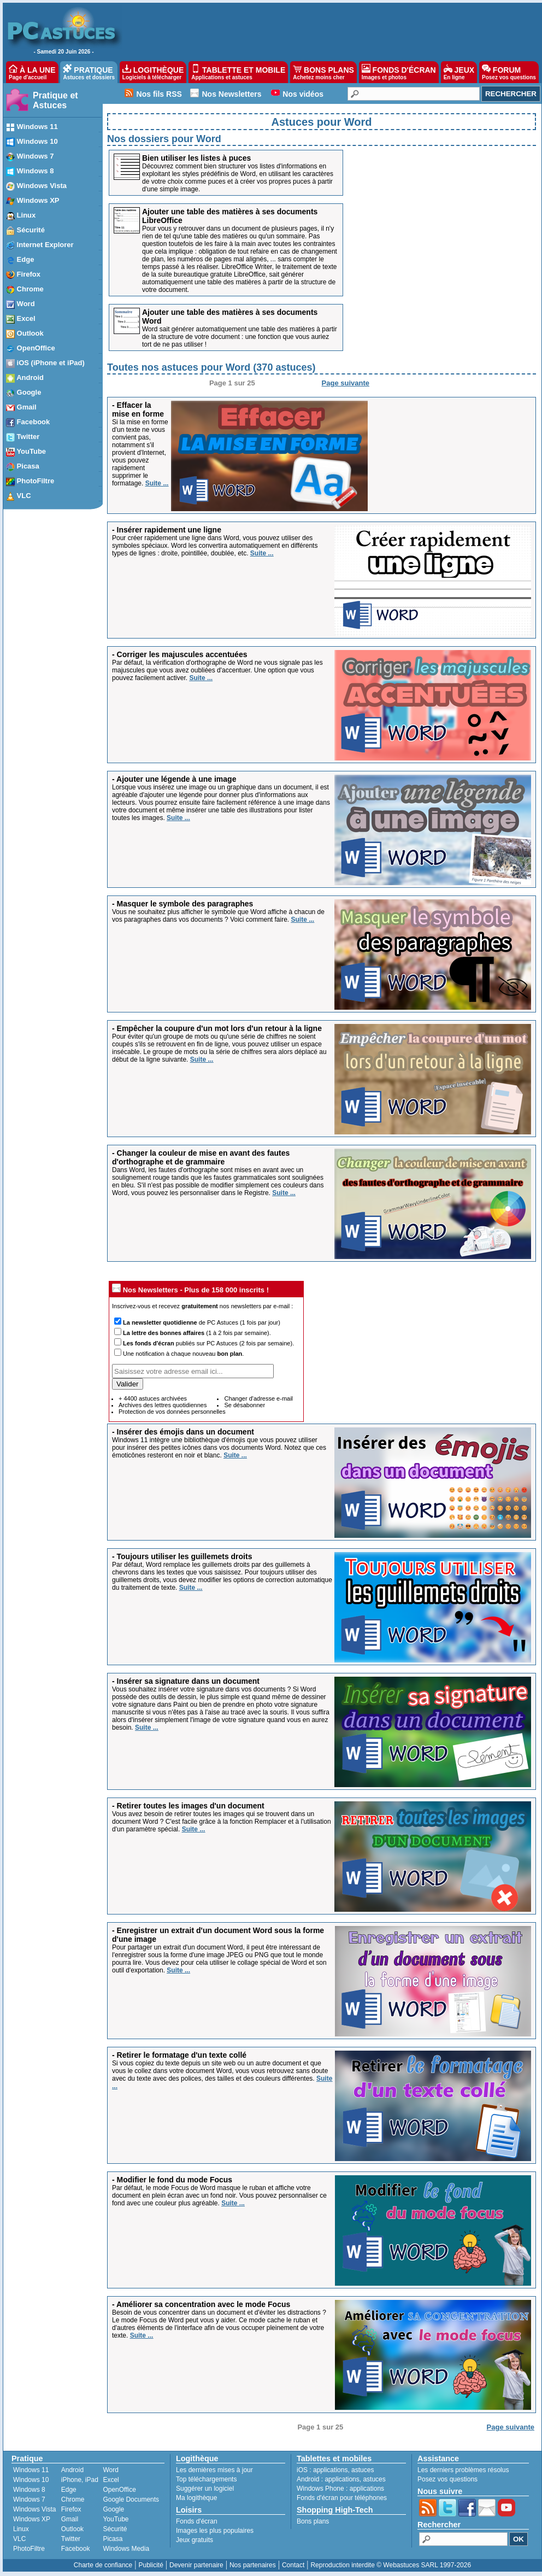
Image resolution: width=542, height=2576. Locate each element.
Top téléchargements (206, 2479)
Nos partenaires (252, 2565)
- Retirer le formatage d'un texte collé (179, 2055)
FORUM (509, 72)
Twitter (70, 2539)
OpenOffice (119, 2489)
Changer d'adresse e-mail (258, 1398)
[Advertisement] (452, 314)
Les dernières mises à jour (214, 2470)
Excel (111, 2480)
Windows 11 (31, 2470)
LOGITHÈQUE (153, 72)
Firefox (71, 2509)
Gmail (69, 2519)
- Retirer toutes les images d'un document (188, 1805)
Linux (21, 2529)
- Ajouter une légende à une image (174, 779)
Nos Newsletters (232, 94)
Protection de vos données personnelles (172, 1411)
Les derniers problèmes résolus (463, 2470)
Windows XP (31, 2519)
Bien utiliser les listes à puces (196, 158)
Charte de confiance (103, 2565)
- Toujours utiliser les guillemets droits (182, 1556)
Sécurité (115, 2529)
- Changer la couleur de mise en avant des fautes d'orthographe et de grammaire (201, 1157)
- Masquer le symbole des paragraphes (182, 903)
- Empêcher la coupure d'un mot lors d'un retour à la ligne (217, 1028)
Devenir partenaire (196, 2565)
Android (72, 2470)
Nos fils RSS (159, 94)
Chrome (73, 2499)
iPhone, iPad (79, 2480)
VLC (19, 2539)
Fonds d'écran (196, 2521)
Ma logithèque (196, 2498)
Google (113, 2509)
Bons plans (313, 2521)
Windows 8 (29, 2489)
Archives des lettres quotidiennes (163, 1405)
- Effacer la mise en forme (138, 409)
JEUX (459, 72)
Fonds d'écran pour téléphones (342, 2498)
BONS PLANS (323, 72)
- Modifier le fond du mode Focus (172, 2179)
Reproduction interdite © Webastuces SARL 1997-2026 (390, 2565)
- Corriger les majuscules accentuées (179, 654)
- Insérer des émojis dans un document (183, 1431)
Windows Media (126, 2548)
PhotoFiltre (29, 2548)
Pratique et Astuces (55, 100)
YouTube (115, 2519)
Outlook (72, 2529)
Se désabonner (244, 1405)
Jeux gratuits (194, 2540)
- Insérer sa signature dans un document (186, 1681)
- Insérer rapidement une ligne (166, 529)
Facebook (75, 2548)
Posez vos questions (447, 2479)
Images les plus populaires (215, 2530)
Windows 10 (31, 2480)
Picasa (112, 2539)
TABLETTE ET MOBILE (238, 72)
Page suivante (345, 383)
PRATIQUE (89, 72)
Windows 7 (29, 2499)
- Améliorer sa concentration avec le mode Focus (201, 2304)
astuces (362, 2470)
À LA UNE (32, 72)
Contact (293, 2565)
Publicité (150, 2565)
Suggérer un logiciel (205, 2488)
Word (110, 2470)
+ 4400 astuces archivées (153, 1398)
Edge (68, 2489)
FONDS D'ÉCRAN (399, 72)
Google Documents (131, 2499)
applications (330, 2470)
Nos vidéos (302, 94)
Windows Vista (34, 2509)
